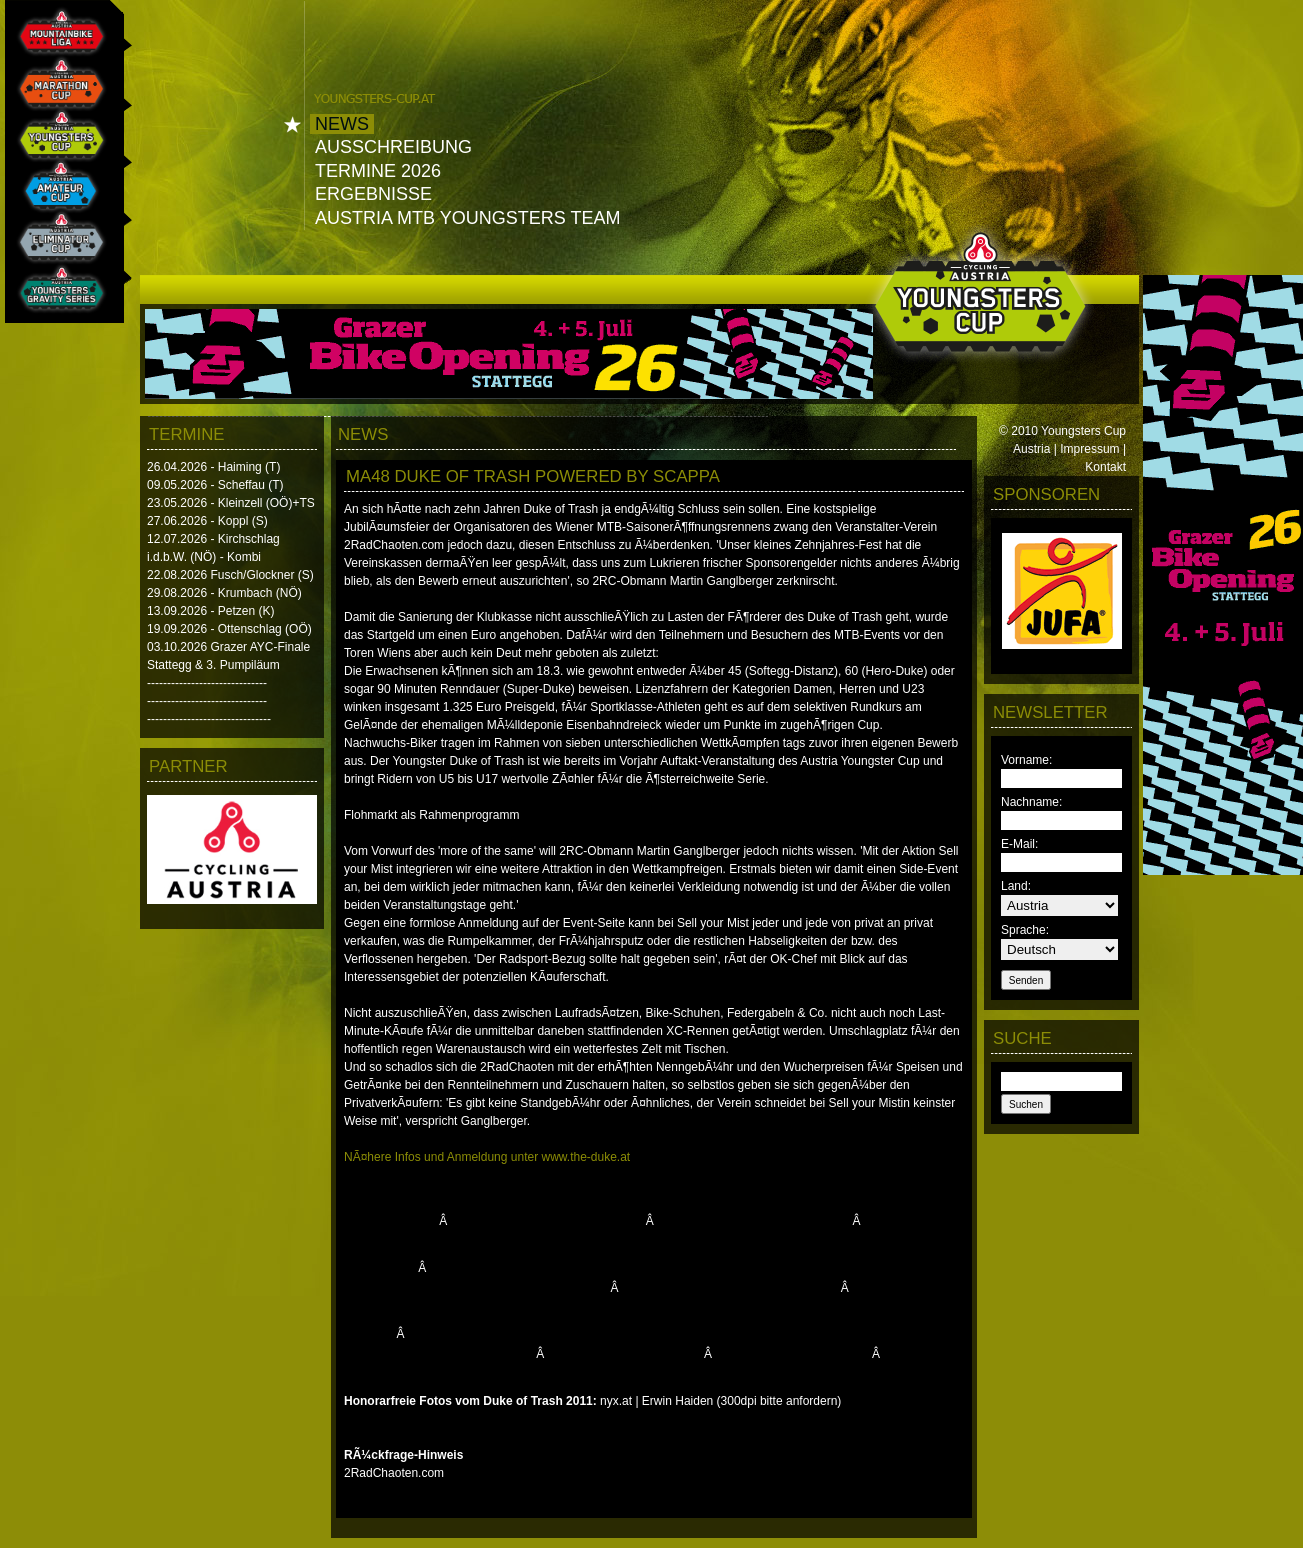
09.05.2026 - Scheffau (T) (215, 485)
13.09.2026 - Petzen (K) (210, 611)
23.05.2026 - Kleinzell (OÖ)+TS (231, 503)
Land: (1016, 886)
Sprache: (1025, 930)
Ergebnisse (373, 194)
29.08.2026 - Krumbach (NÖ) (224, 593)
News (342, 124)
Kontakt (1105, 467)
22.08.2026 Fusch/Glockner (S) (230, 575)
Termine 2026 (378, 171)
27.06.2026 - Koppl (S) (207, 521)
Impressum (1089, 449)
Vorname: (1026, 760)
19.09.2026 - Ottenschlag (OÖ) (229, 629)
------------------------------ (207, 683)
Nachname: (1031, 802)
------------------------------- (209, 719)
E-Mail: (1019, 844)
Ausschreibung (393, 147)
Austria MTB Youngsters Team (467, 218)
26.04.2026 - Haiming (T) (213, 467)
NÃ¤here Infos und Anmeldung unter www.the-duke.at (487, 1157)
